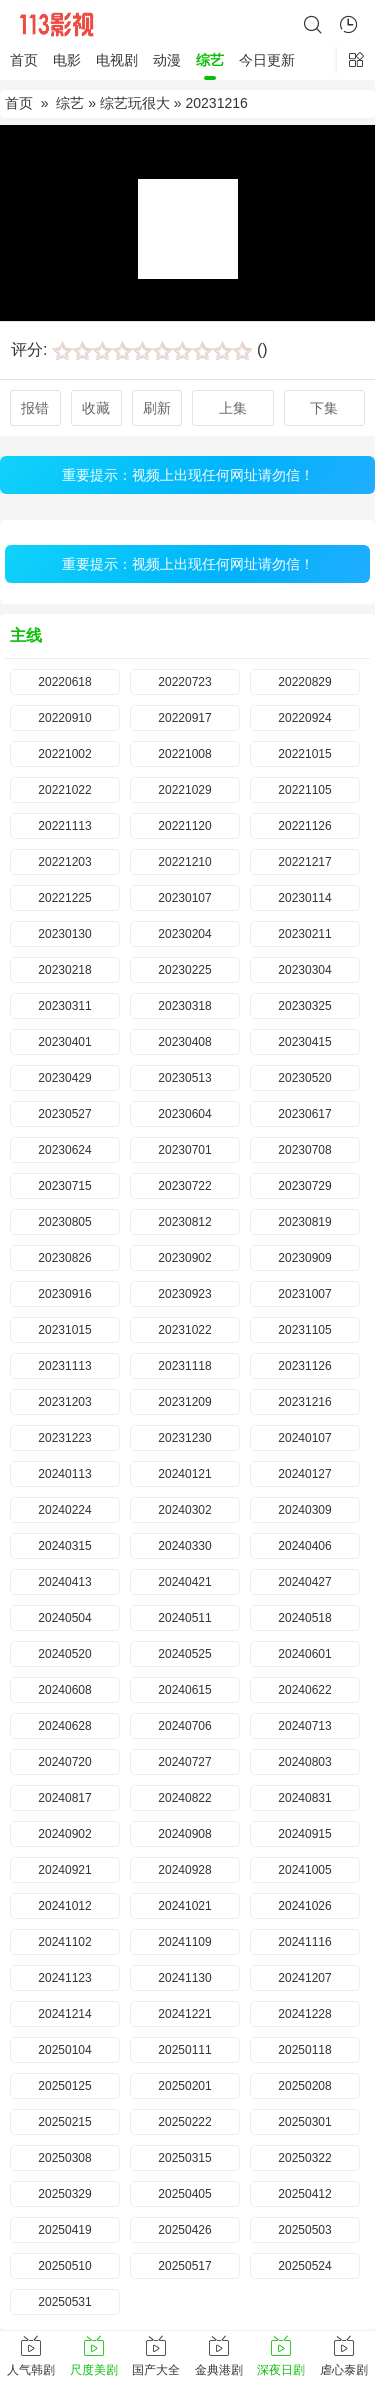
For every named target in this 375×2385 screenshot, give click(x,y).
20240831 (304, 1798)
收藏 (96, 408)
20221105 (304, 790)
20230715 (64, 1186)
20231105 (304, 1330)
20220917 (184, 718)
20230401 (64, 1042)
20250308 (64, 2158)
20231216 (304, 1402)
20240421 (184, 1582)
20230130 (64, 934)
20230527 (64, 1114)
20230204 (184, 934)
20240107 (304, 1438)
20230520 (304, 1078)
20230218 (64, 970)
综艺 (210, 60)
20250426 (184, 2230)
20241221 (184, 2014)
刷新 (157, 408)
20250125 (64, 2086)
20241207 (304, 1978)
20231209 (184, 1402)
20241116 (304, 1942)
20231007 (304, 1294)
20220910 (64, 718)
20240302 (184, 1510)
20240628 (64, 1726)
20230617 (304, 1114)
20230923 (184, 1294)
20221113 (64, 826)
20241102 (64, 1942)
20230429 (64, 1078)
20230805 (64, 1222)
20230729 (304, 1186)
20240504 (64, 1618)
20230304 (304, 970)
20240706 (184, 1726)
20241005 (304, 1870)
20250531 (64, 2302)
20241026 (304, 1906)
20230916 (64, 1294)
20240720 (64, 1762)
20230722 (184, 1186)
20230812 (184, 1222)
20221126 (304, 826)
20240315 (64, 1546)
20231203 (64, 1402)
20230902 (184, 1258)
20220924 (304, 718)
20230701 (184, 1150)
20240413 (64, 1582)
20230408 (184, 1042)
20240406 (304, 1546)
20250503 (304, 2230)
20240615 (184, 1690)
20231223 (64, 1438)
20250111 (184, 2050)
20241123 (64, 1978)
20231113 (64, 1366)
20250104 (64, 2050)
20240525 (184, 1654)
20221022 (64, 790)
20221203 (64, 862)
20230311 (64, 1006)
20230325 (304, 1006)
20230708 (304, 1150)
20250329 (64, 2194)
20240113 (64, 1474)
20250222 (184, 2122)
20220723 (184, 682)
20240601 (304, 1654)
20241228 (304, 2014)
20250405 (184, 2194)
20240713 (304, 1726)
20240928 (184, 1870)
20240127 (304, 1474)
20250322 (304, 2158)
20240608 (64, 1690)
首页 (24, 60)
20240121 (184, 1474)
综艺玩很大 (135, 103)
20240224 (64, 1510)
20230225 (184, 970)
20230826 (64, 1258)
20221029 (184, 790)
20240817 (64, 1798)
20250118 (304, 2050)
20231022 (184, 1330)
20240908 (184, 1834)
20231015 (64, 1330)
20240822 (184, 1798)
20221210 (184, 862)
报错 (35, 408)
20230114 (304, 898)
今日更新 (267, 60)
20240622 (304, 1690)
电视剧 (117, 60)
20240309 (304, 1510)
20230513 (184, 1078)
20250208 (304, 2086)
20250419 (64, 2230)
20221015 (304, 754)
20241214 (64, 2014)
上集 (233, 408)
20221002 (64, 754)
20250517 (184, 2266)
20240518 (304, 1618)
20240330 (184, 1546)
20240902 (64, 1834)
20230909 (304, 1258)
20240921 (64, 1870)
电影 (67, 60)
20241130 (184, 1978)
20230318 (184, 1006)
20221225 (64, 898)
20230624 (64, 1150)
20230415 (304, 1042)
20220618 (64, 682)
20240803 (304, 1762)
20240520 (64, 1654)
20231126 (304, 1366)
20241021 (184, 1906)
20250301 (304, 2122)
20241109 (184, 1942)
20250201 (184, 2086)
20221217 (304, 862)
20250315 (184, 2158)
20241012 (64, 1906)
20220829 (304, 682)
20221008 (184, 754)
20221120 (184, 826)
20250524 (304, 2266)
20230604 (184, 1114)
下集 (324, 408)
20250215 (64, 2122)
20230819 (304, 1222)
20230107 (184, 898)
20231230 (184, 1438)
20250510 (64, 2266)
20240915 (304, 1834)
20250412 (304, 2194)
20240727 (184, 1762)
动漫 (167, 60)
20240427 (304, 1582)
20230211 (304, 934)
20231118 (184, 1366)
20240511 (184, 1618)
